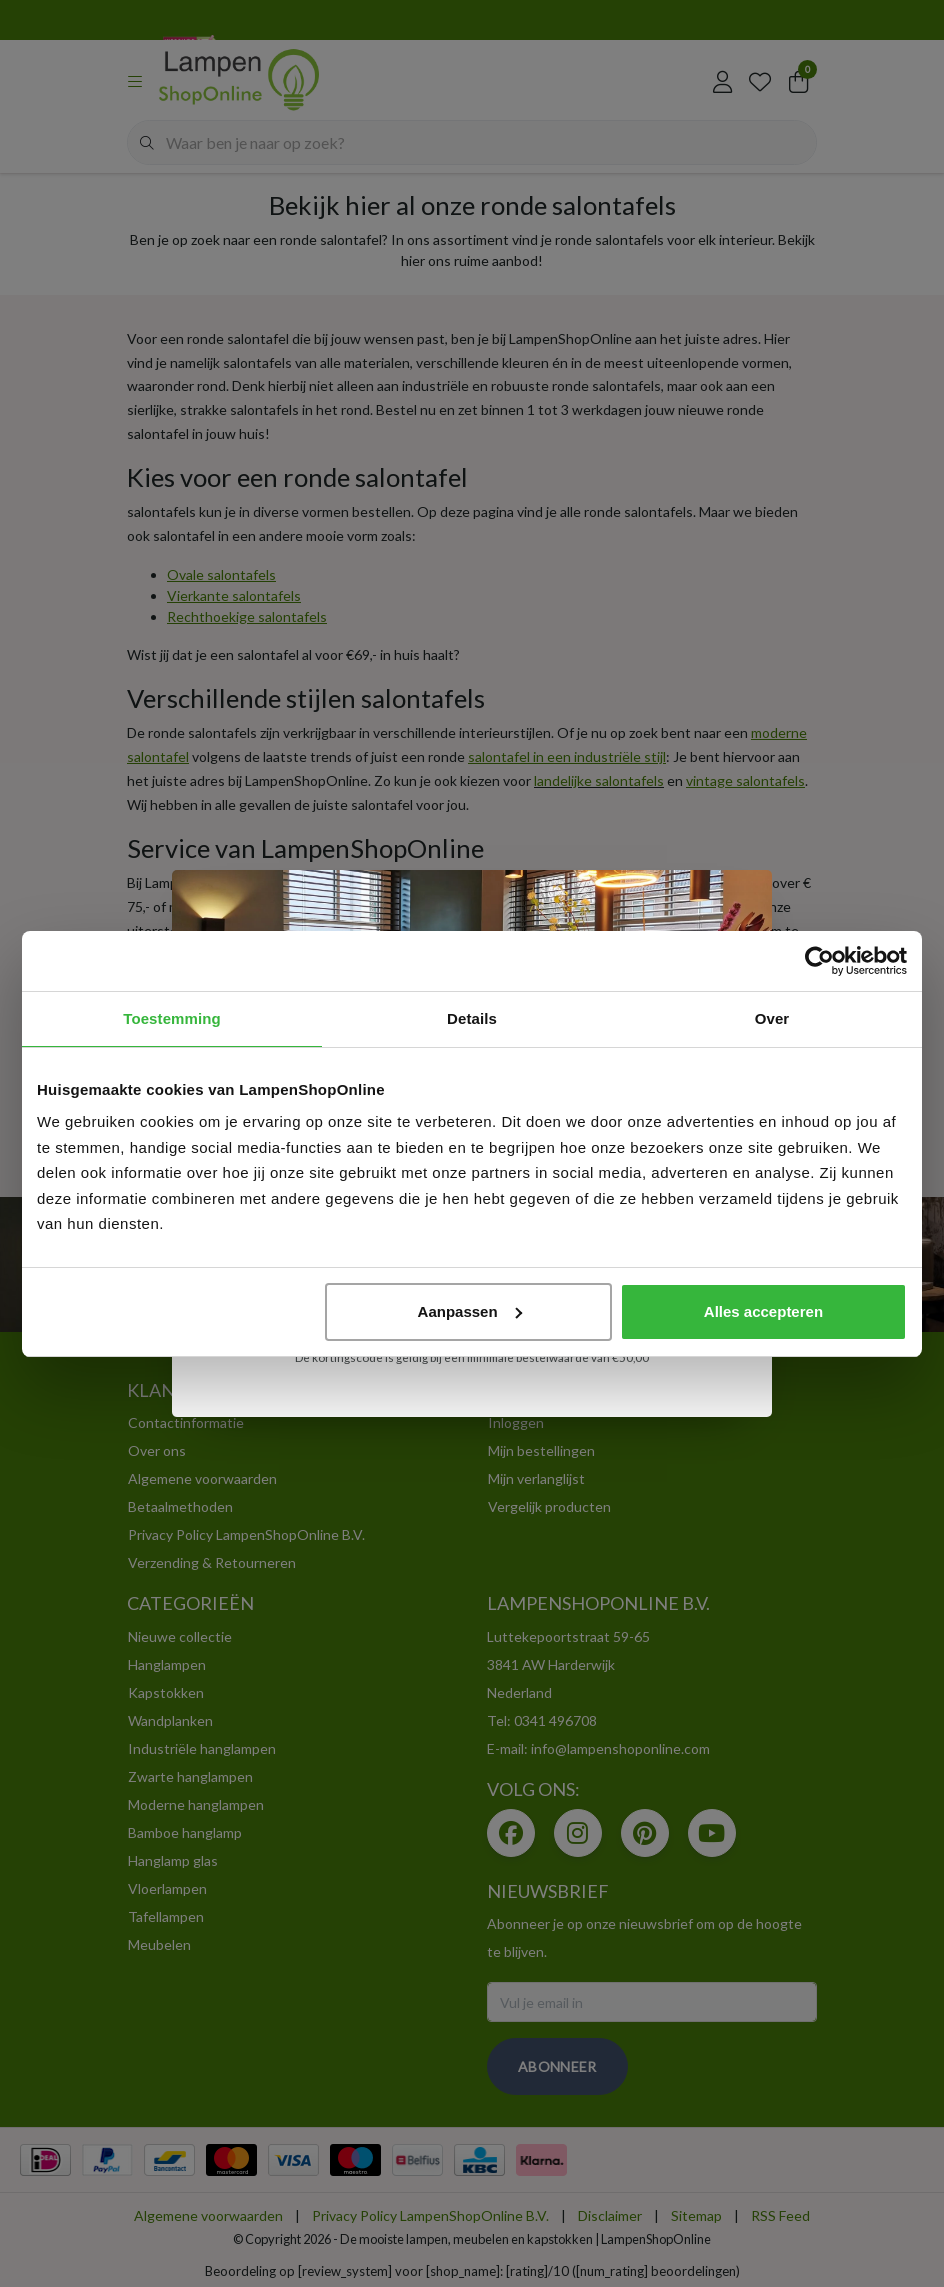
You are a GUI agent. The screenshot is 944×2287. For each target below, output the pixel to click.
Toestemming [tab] (172, 1018)
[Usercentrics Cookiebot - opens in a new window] (819, 961)
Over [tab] (772, 1018)
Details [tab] (472, 1018)
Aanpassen (470, 1311)
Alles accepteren (763, 1311)
